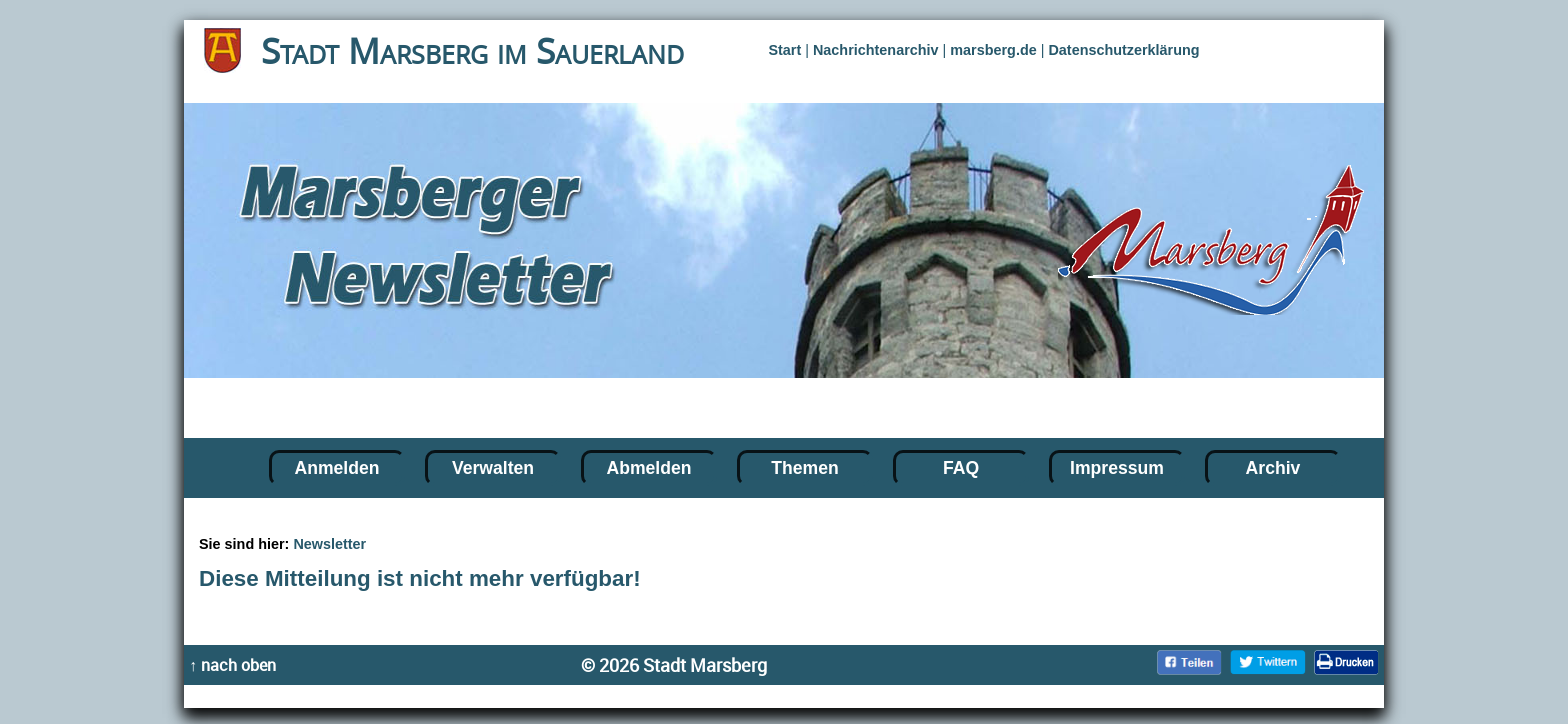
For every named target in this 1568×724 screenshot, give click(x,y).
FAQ (961, 468)
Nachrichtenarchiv (876, 50)
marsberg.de (993, 50)
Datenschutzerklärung (1123, 50)
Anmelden (336, 468)
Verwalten (493, 468)
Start (784, 50)
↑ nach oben (232, 665)
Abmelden (648, 468)
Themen (804, 468)
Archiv (1273, 468)
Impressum (1117, 468)
